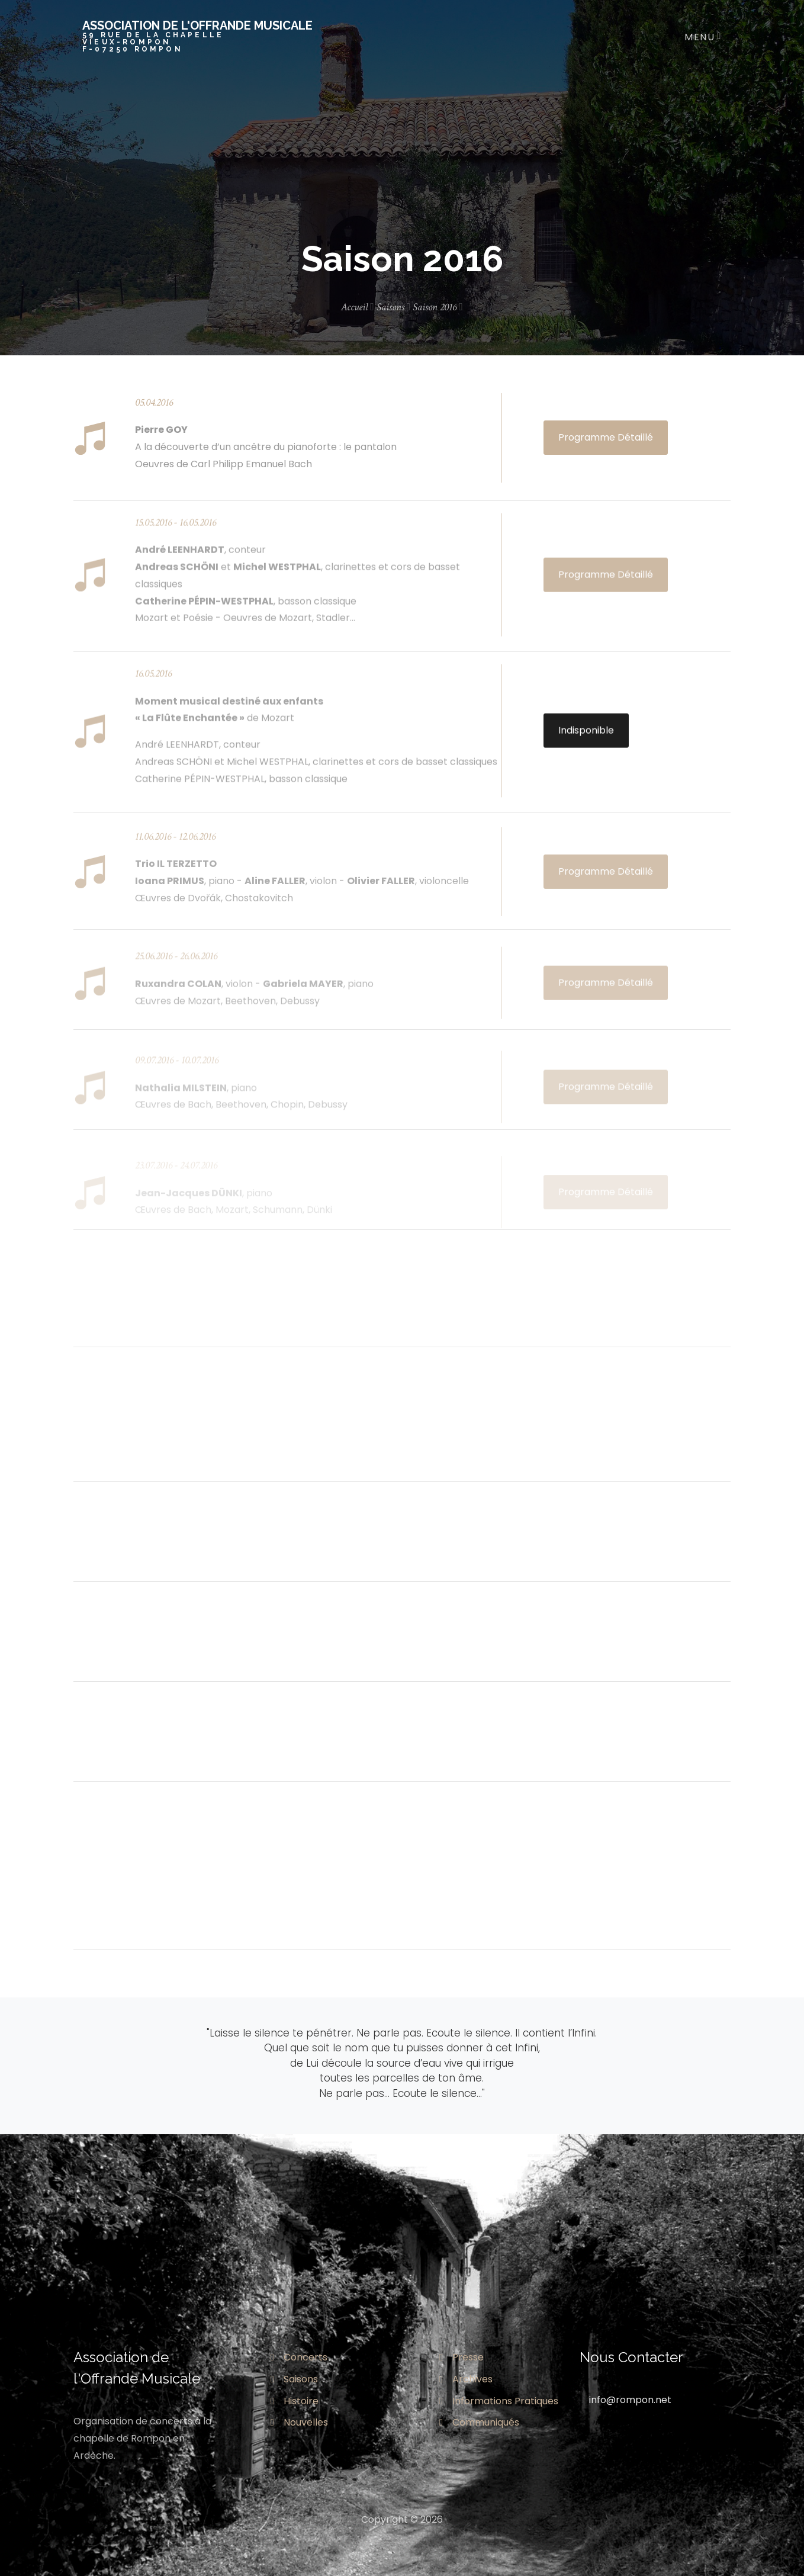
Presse (461, 2357)
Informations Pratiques (498, 2401)
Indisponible (586, 737)
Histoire (295, 2401)
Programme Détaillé (605, 437)
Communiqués (479, 2422)
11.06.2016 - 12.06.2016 (175, 846)
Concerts (299, 2357)
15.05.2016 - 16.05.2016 (175, 530)
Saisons (394, 307)
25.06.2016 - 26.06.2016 (176, 968)
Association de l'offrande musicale (197, 35)
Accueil (357, 307)
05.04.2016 (154, 402)
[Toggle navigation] (699, 36)
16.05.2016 (153, 681)
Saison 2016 (438, 307)
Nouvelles (299, 2422)
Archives (466, 2379)
